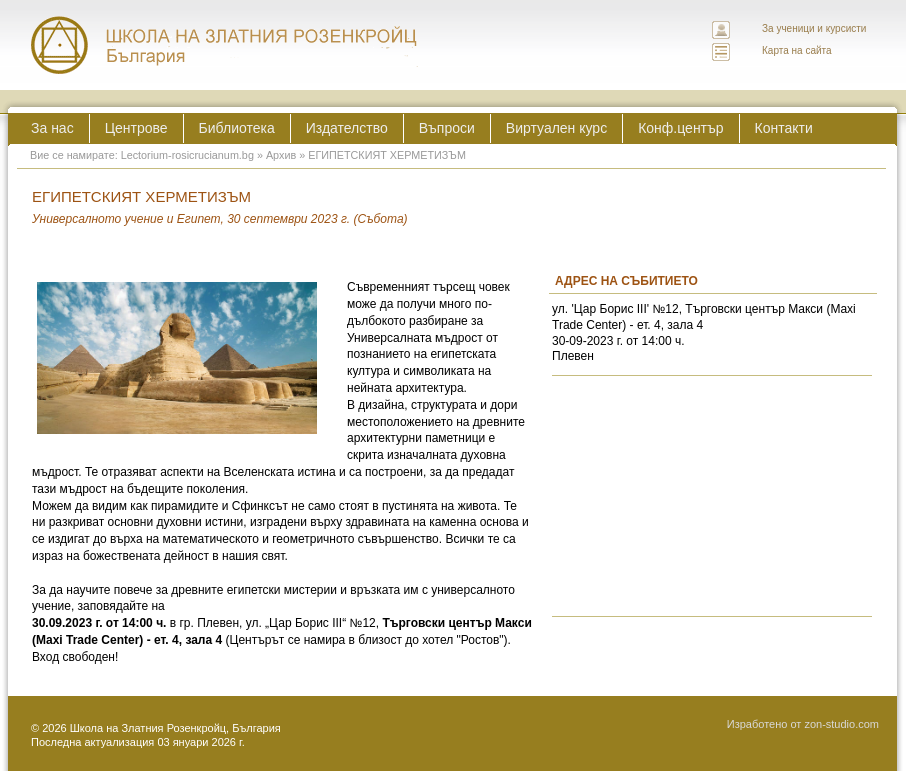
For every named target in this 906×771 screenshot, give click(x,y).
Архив (281, 155)
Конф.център (680, 128)
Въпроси (447, 128)
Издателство (347, 128)
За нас (52, 128)
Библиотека (237, 128)
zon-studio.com (841, 724)
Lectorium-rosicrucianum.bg (187, 155)
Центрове (136, 128)
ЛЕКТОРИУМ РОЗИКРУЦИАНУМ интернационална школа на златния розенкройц (225, 45)
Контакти (784, 128)
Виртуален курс (556, 128)
